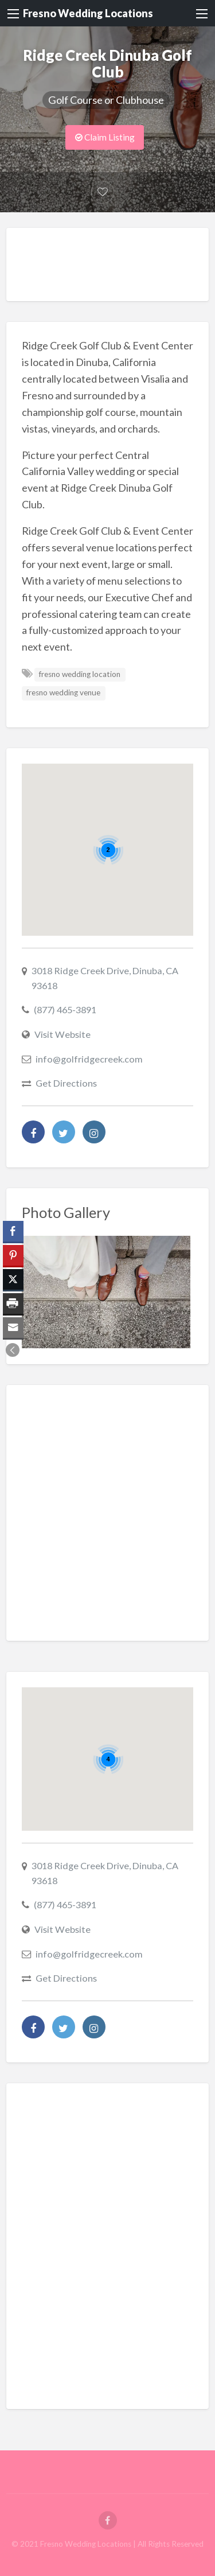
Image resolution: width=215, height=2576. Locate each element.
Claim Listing (105, 137)
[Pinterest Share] (13, 1255)
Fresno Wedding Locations (88, 13)
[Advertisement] (118, 267)
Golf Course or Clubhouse (106, 100)
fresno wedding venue (63, 692)
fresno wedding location (79, 674)
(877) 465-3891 (65, 1009)
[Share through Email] (13, 1327)
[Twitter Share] (13, 1279)
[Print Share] (13, 1303)
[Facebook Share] (13, 1231)
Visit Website (62, 1034)
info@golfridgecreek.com (89, 1058)
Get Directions (66, 1082)
